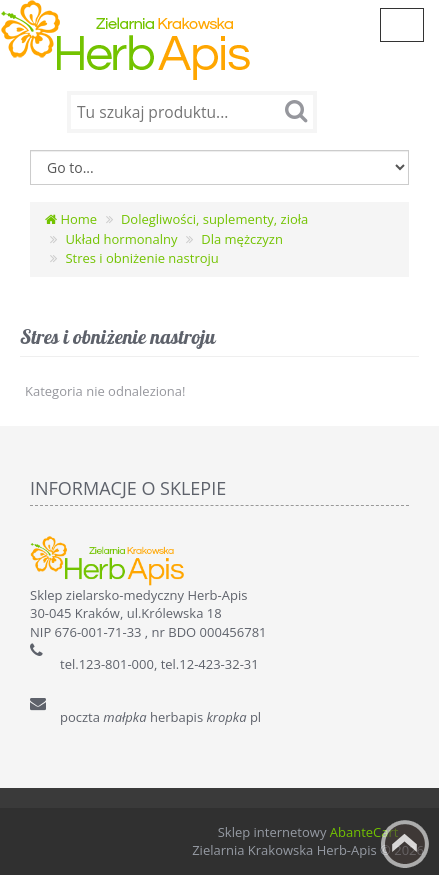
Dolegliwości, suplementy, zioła (214, 219)
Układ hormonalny (121, 239)
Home (71, 219)
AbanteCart (364, 832)
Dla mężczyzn (242, 239)
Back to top (405, 844)
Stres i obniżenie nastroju (141, 258)
